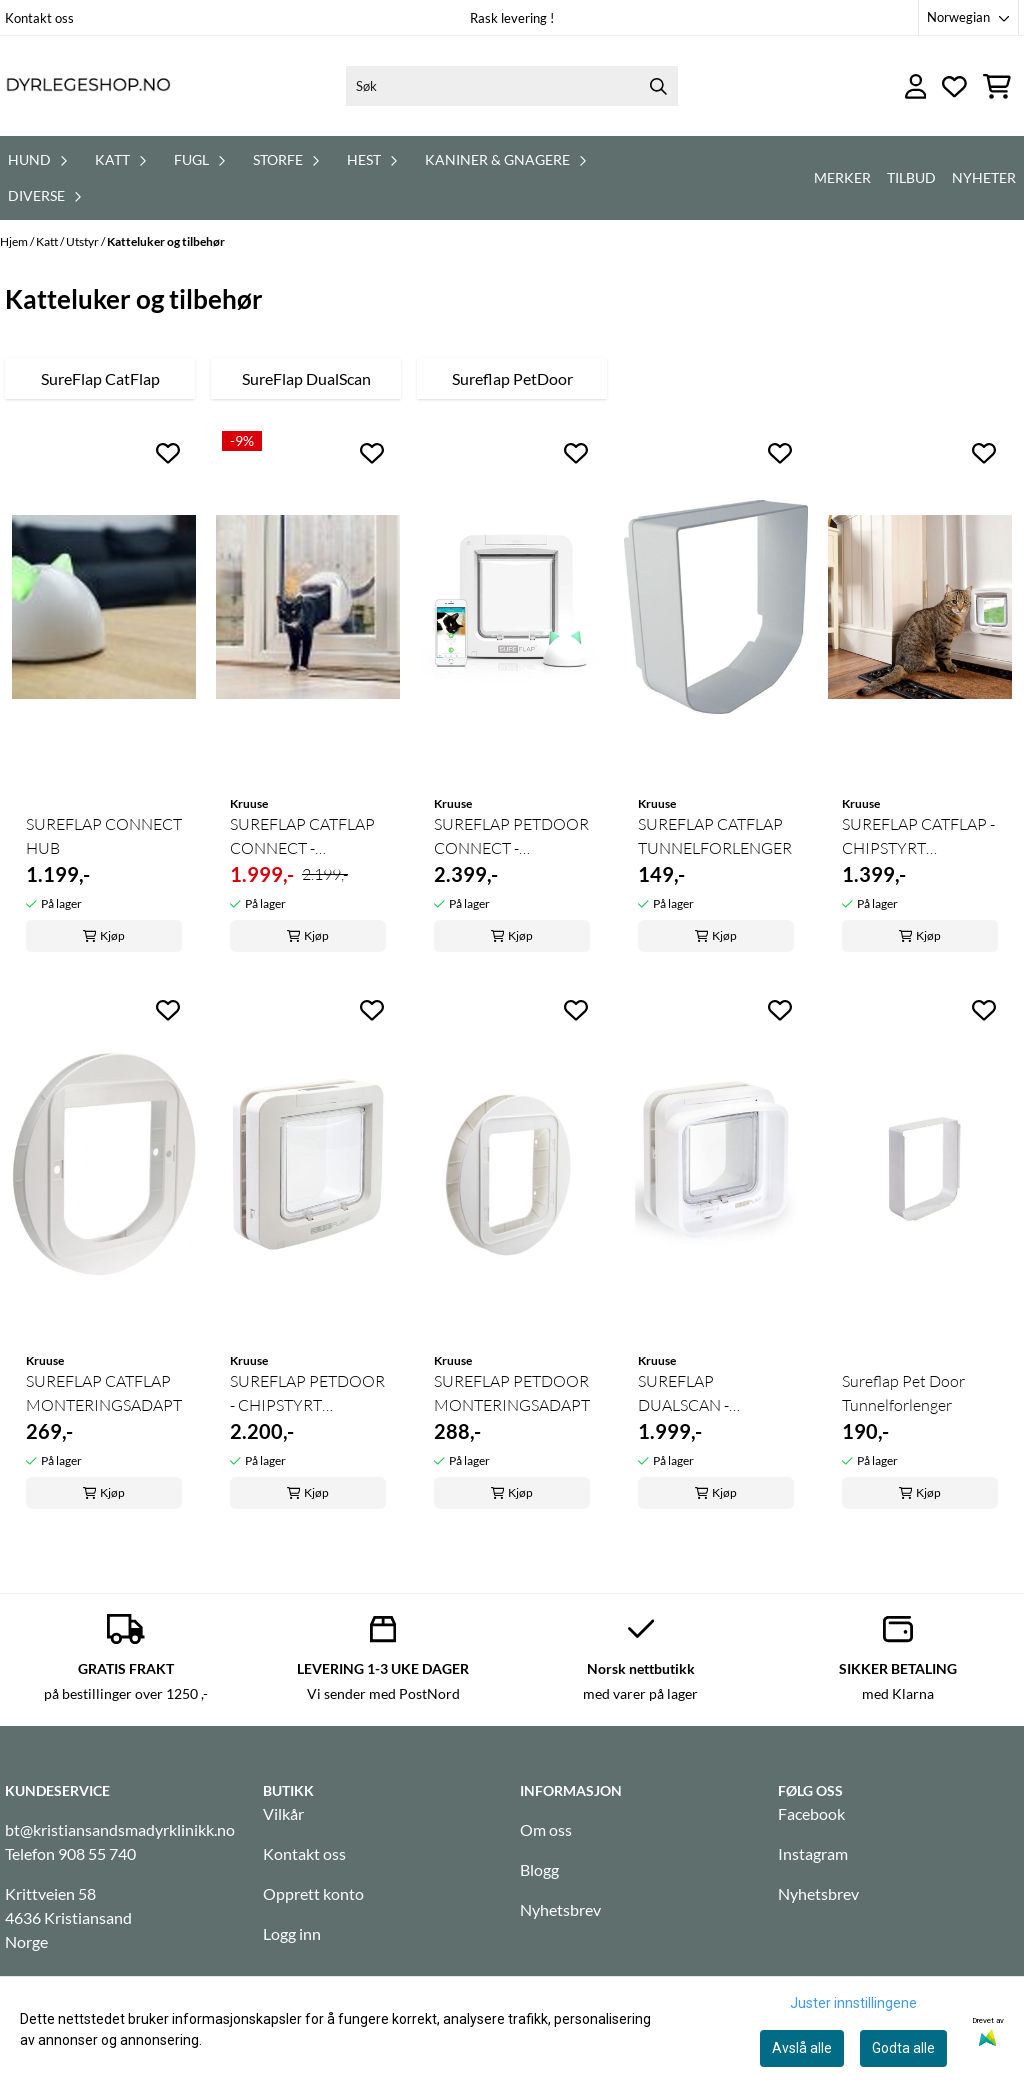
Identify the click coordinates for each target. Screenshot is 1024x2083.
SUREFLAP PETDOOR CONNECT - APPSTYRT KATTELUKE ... (511, 837)
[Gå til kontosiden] (916, 86)
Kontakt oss (39, 18)
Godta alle (903, 2048)
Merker (842, 177)
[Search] (658, 86)
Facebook (811, 1813)
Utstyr (83, 241)
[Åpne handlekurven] (997, 86)
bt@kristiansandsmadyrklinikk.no (120, 1829)
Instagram (813, 1853)
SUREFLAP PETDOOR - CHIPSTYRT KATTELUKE (307, 1394)
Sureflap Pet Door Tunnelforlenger (903, 1393)
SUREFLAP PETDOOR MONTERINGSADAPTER (512, 1393)
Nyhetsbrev (560, 1909)
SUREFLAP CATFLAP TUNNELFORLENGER (715, 836)
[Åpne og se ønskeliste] (954, 86)
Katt (48, 241)
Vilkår (283, 1813)
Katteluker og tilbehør (166, 241)
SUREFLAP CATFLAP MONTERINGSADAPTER (104, 1393)
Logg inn (292, 1933)
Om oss (546, 1829)
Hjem (15, 241)
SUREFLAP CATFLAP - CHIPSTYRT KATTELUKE (918, 837)
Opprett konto (313, 1893)
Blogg (539, 1869)
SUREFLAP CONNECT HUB (104, 836)
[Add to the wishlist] (168, 453)
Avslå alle (802, 2048)
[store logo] (88, 86)
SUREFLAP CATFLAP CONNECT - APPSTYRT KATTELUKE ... (302, 837)
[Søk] (512, 86)
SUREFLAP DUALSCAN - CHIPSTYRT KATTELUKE (683, 1394)
